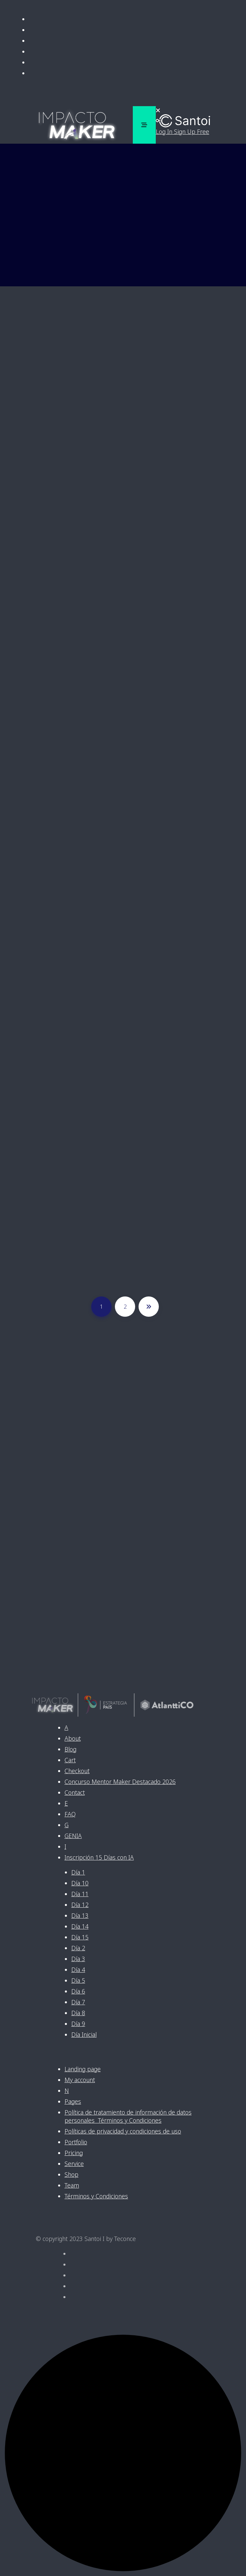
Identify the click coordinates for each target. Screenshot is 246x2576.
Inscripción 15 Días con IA (99, 1857)
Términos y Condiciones (96, 2196)
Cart (70, 1760)
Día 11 (80, 1894)
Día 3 (78, 1959)
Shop (71, 2174)
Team (72, 2185)
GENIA (73, 1836)
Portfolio (76, 2142)
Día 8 (78, 2013)
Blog (70, 1749)
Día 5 (78, 1980)
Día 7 (78, 2002)
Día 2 (78, 1948)
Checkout (77, 1771)
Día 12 (80, 1905)
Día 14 (80, 1926)
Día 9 (78, 2024)
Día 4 (78, 1969)
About (73, 1738)
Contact (75, 1792)
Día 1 (78, 1872)
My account (80, 2080)
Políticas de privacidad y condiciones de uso (123, 2131)
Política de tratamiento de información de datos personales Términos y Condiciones (128, 2116)
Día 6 (78, 1991)
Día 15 (80, 1937)
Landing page (83, 2069)
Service (74, 2164)
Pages (73, 2101)
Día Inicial (84, 2034)
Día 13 (80, 1915)
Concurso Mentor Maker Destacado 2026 (120, 1782)
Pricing (74, 2153)
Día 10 (80, 1883)
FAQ (70, 1814)
